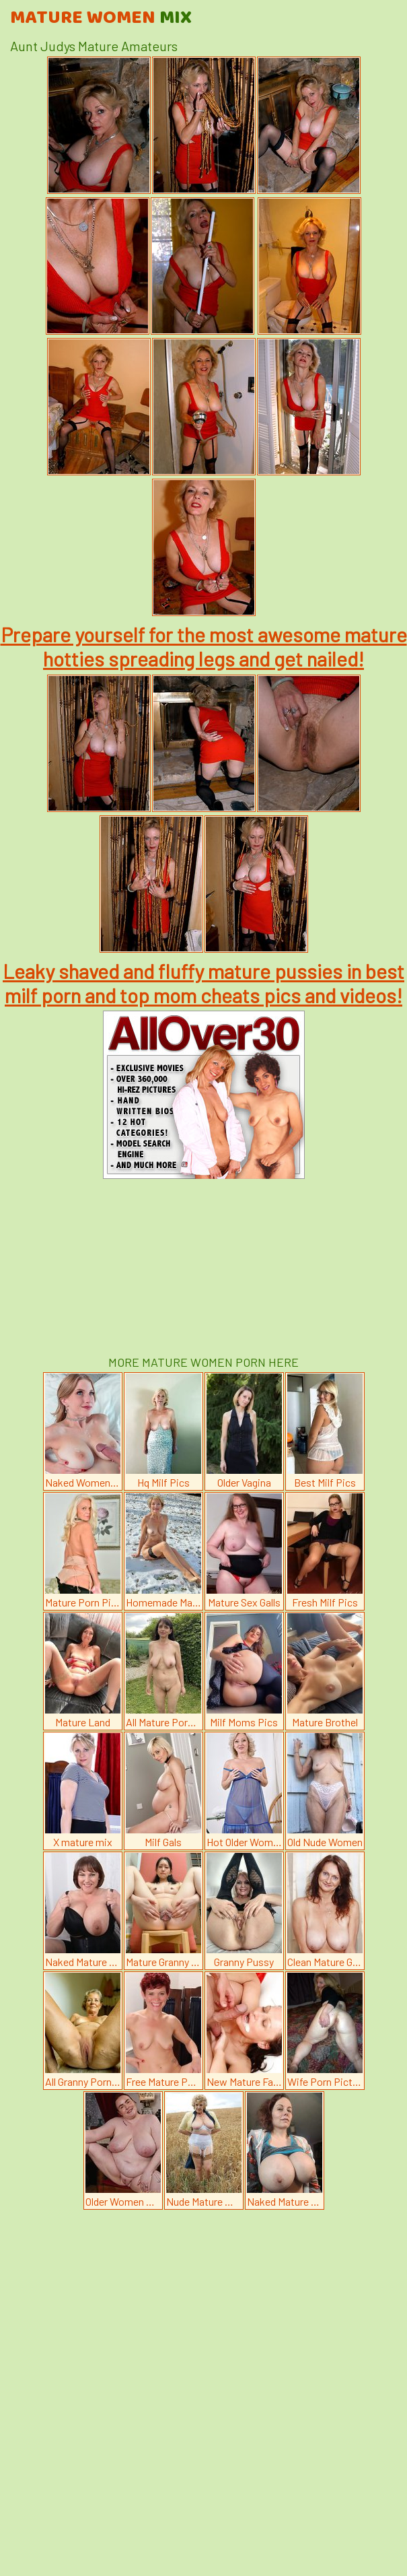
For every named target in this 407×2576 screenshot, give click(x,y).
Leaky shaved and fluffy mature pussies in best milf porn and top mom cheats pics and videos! (203, 983)
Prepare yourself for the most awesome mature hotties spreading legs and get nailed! (204, 646)
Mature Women (101, 18)
